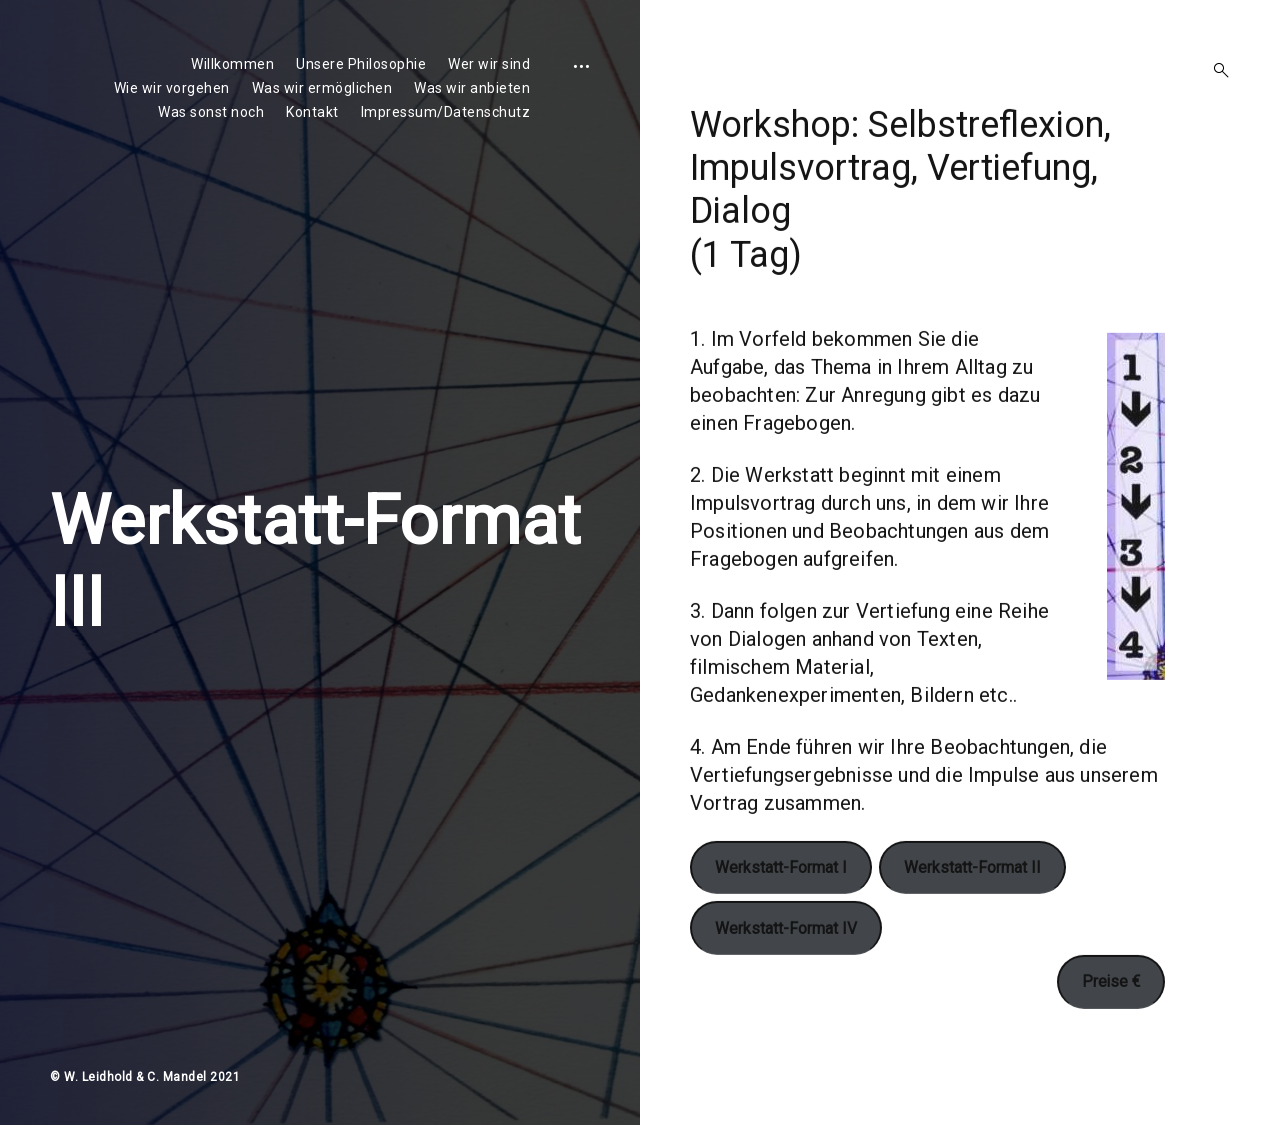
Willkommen (232, 64)
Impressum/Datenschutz (446, 112)
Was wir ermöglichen (322, 88)
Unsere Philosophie (361, 64)
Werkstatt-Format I (781, 908)
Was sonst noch (211, 112)
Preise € (1111, 1022)
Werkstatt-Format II (972, 908)
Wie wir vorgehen (172, 88)
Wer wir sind (489, 64)
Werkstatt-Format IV (786, 968)
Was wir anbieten (472, 88)
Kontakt (312, 112)
